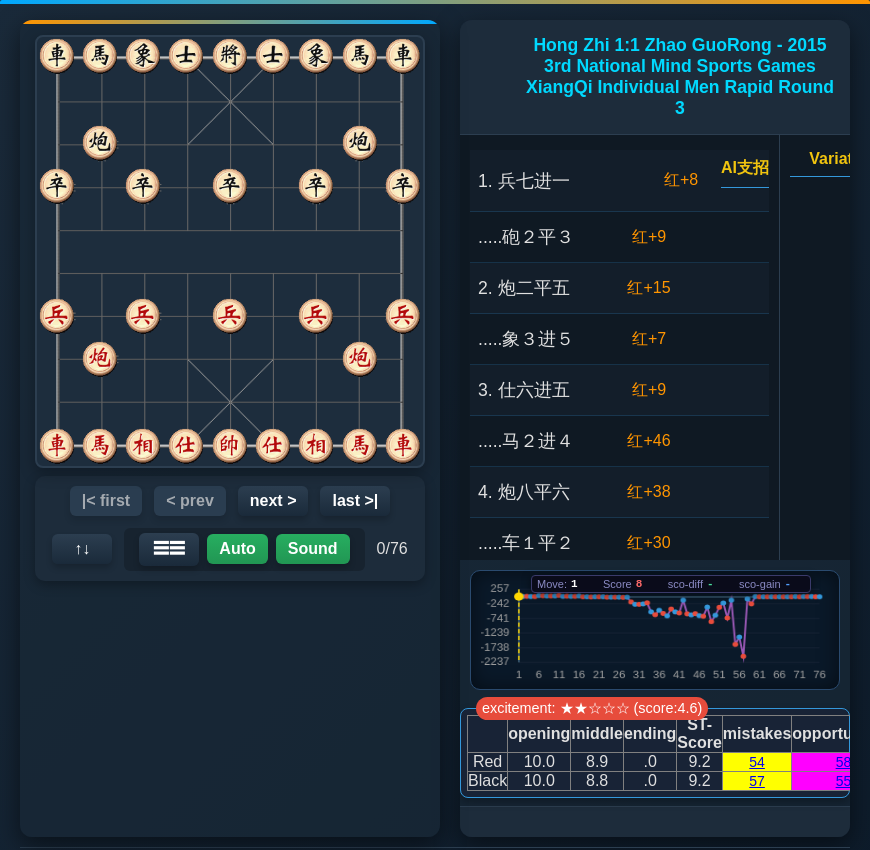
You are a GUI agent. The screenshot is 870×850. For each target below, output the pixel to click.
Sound (313, 548)
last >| (355, 500)
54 (757, 762)
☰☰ (169, 548)
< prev (190, 500)
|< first (106, 500)
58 (844, 762)
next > (273, 500)
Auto (237, 548)
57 (757, 781)
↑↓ (82, 548)
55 (844, 781)
